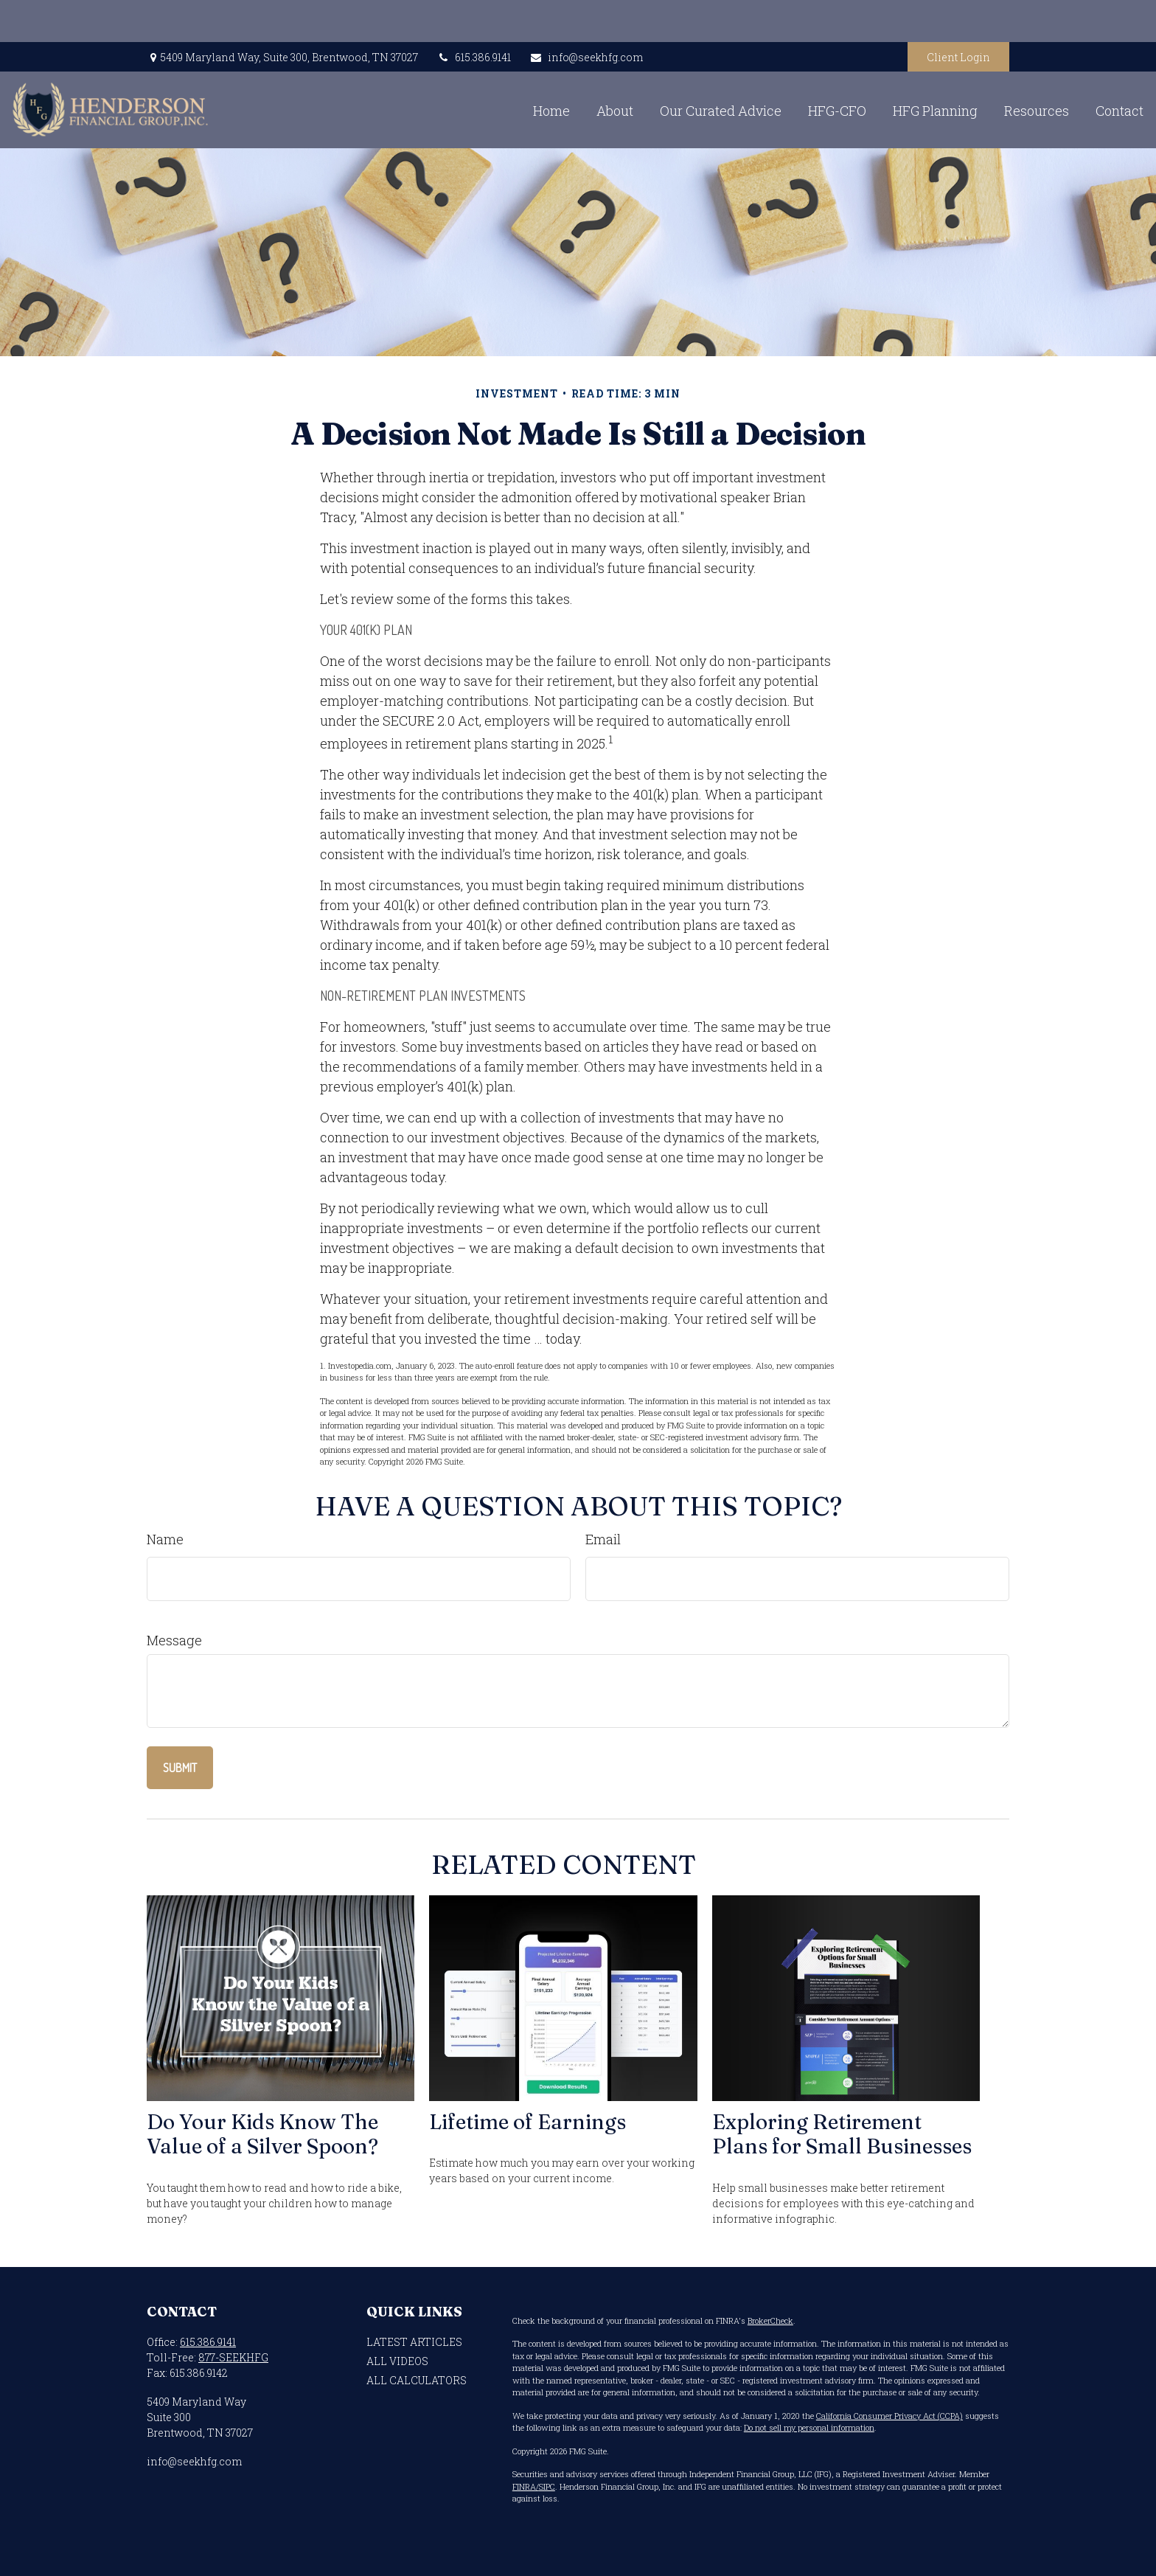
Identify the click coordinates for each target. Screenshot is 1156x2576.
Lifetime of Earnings (527, 2121)
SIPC (547, 2486)
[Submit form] (180, 1767)
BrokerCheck (770, 2320)
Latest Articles (414, 2342)
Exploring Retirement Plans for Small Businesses (842, 2134)
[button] (411, 68)
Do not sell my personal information (809, 2427)
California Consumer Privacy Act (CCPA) (889, 2415)
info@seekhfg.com (586, 15)
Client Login (958, 15)
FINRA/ (525, 2486)
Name (165, 1539)
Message (174, 1640)
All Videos (397, 2361)
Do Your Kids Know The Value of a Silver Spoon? (262, 2134)
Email (603, 1539)
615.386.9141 (473, 15)
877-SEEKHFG (233, 2357)
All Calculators (416, 2380)
